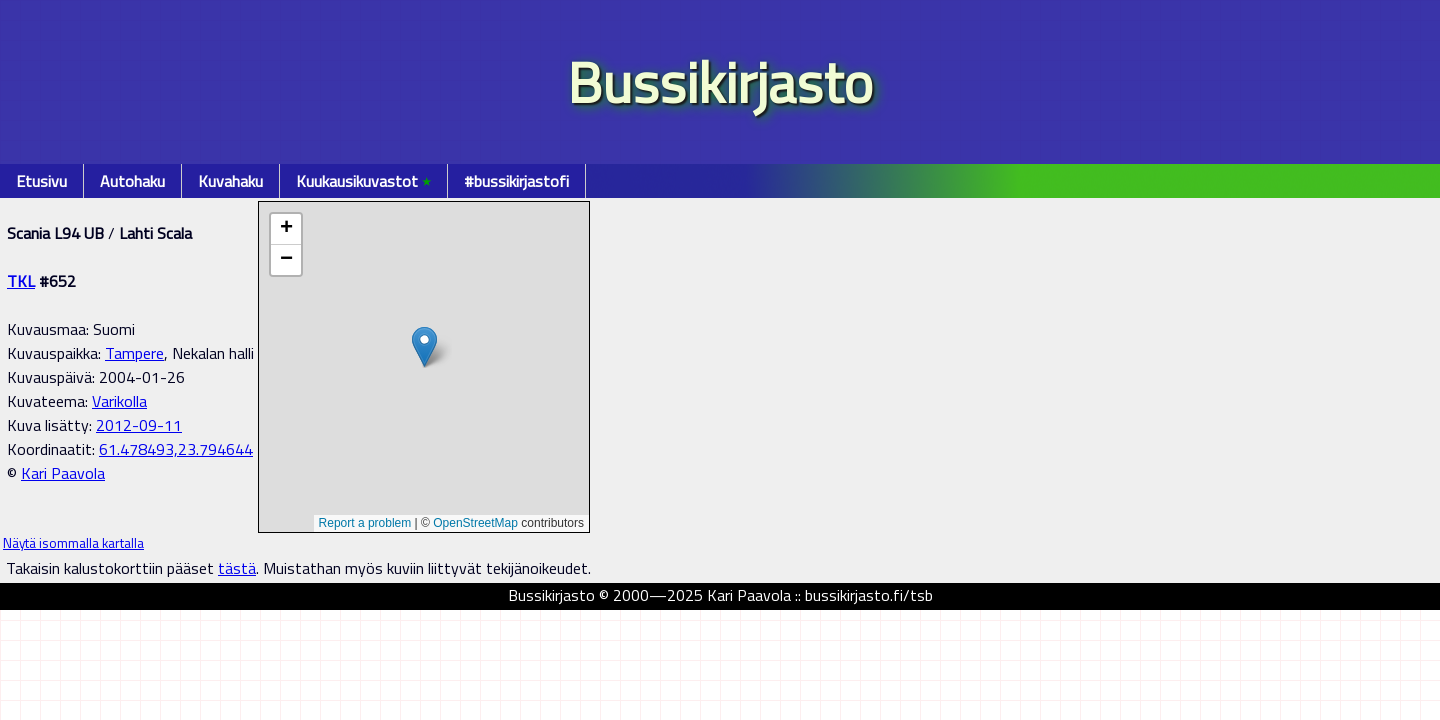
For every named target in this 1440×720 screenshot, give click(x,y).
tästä (237, 568)
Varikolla (119, 401)
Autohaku (132, 181)
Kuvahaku (230, 181)
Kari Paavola (63, 473)
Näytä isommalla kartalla (73, 543)
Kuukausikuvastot (363, 181)
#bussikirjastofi (516, 181)
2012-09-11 (139, 425)
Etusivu (41, 181)
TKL (21, 281)
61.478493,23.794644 (176, 449)
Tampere (134, 353)
